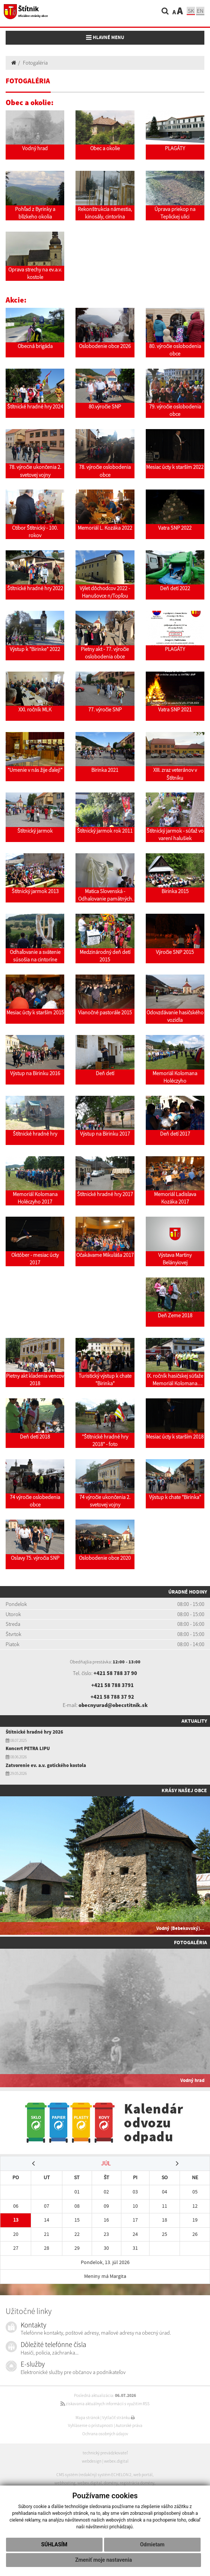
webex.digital (116, 2461)
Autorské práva (129, 2425)
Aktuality (194, 1721)
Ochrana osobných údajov (105, 2433)
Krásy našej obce (184, 1790)
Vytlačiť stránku (118, 2417)
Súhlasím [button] (54, 2544)
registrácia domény (137, 2483)
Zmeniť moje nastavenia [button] (103, 2560)
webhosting (65, 2483)
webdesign (91, 2461)
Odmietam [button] (152, 2544)
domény (111, 2483)
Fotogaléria (35, 62)
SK (191, 10)
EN (200, 10)
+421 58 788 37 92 (112, 1696)
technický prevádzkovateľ (105, 2452)
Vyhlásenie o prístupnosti (90, 2425)
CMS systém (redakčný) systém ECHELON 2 (93, 2474)
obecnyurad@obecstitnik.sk (113, 1705)
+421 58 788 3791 (112, 1685)
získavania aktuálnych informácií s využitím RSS (105, 2403)
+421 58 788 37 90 (115, 1673)
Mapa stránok (88, 2417)
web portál (143, 2474)
